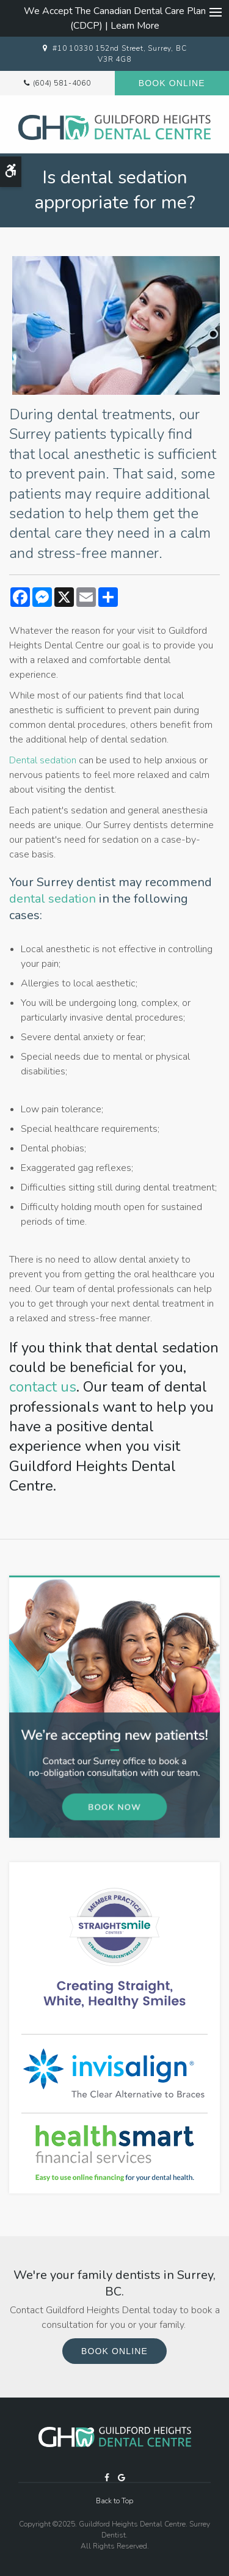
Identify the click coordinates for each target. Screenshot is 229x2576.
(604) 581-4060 (62, 83)
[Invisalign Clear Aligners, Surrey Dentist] (114, 2073)
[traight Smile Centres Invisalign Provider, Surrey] (114, 1947)
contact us (42, 1386)
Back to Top (114, 2501)
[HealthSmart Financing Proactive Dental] (114, 2153)
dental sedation (52, 898)
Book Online (172, 83)
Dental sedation (42, 760)
